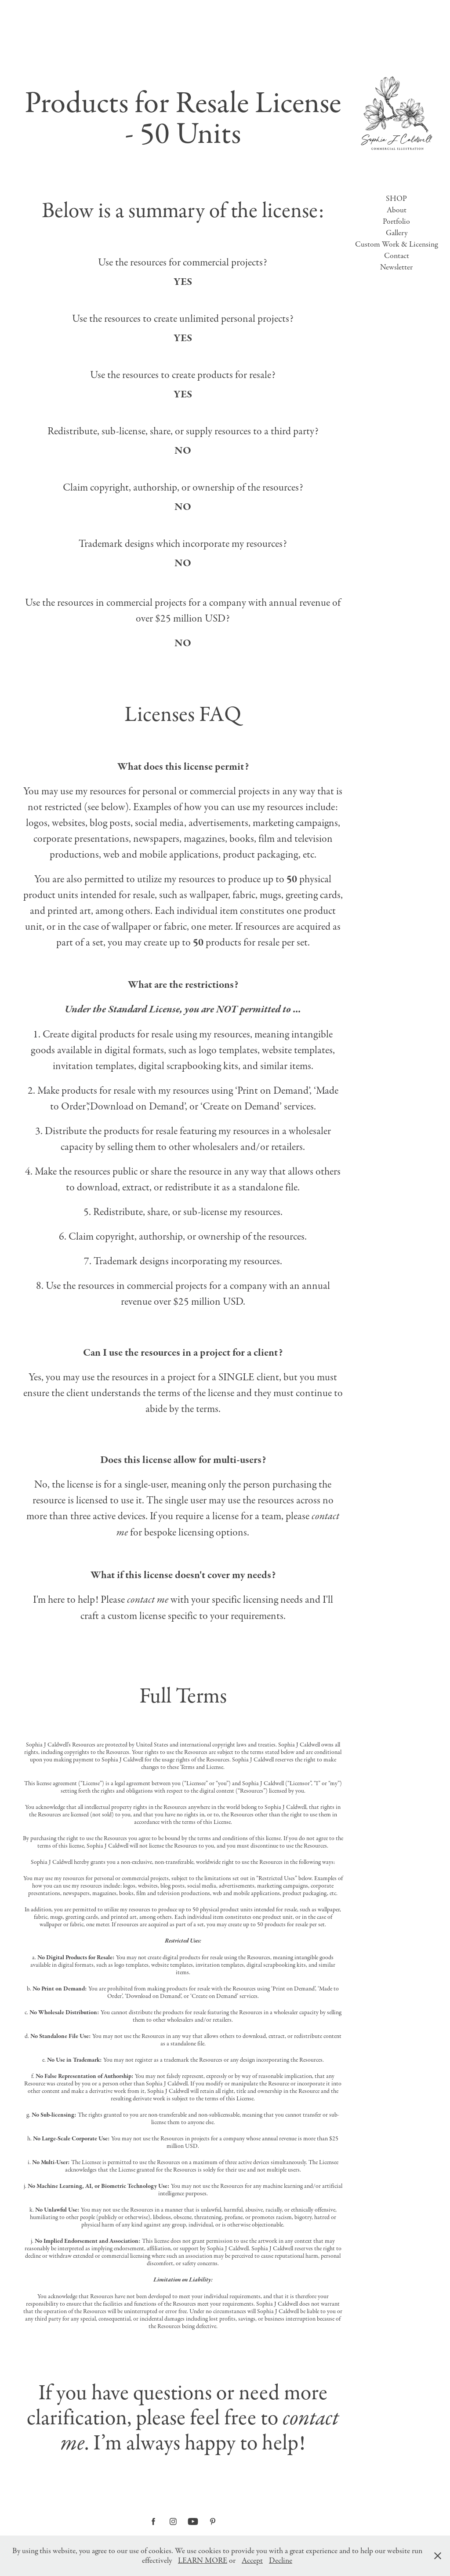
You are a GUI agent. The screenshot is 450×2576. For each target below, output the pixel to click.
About (396, 210)
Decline (280, 2560)
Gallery (396, 233)
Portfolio (396, 221)
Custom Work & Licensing (396, 244)
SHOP (396, 199)
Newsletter (396, 267)
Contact (396, 256)
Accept (252, 2560)
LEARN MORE (202, 2560)
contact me (147, 1600)
